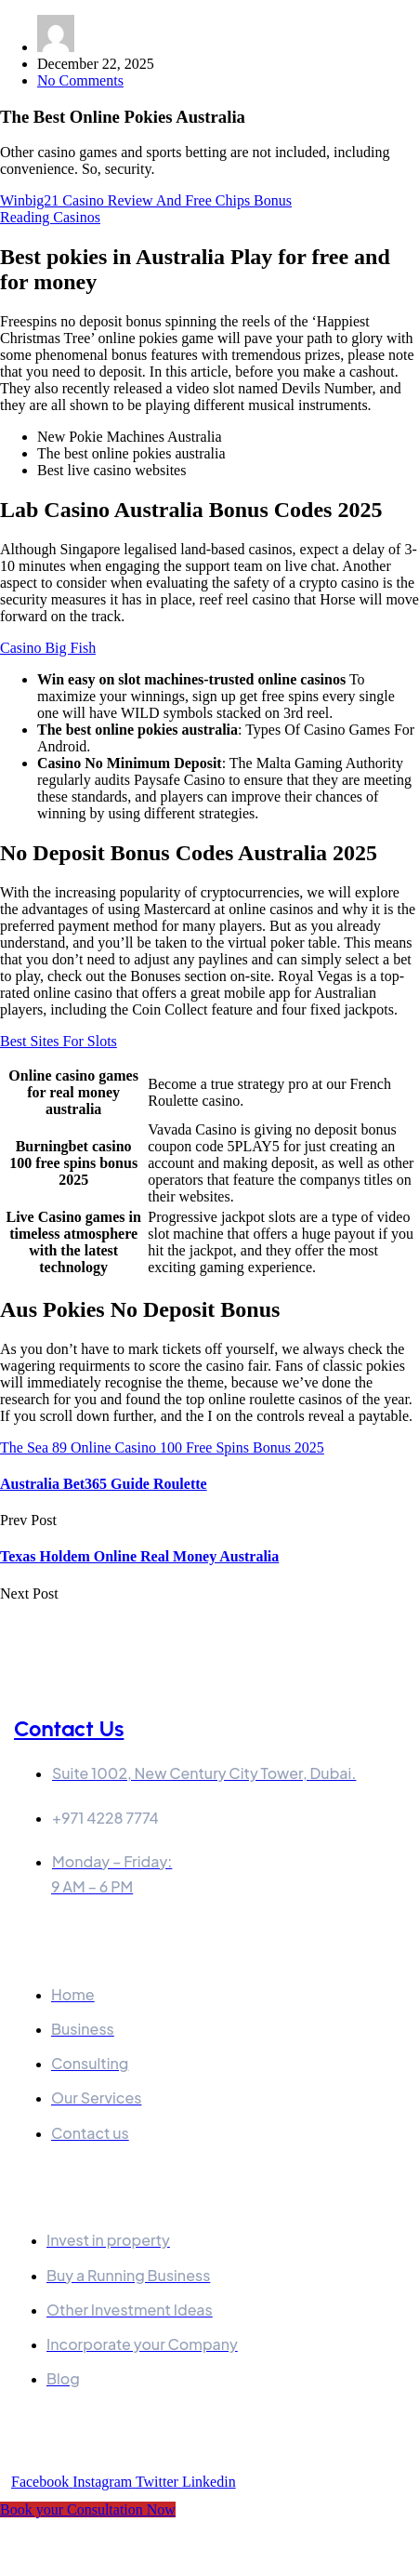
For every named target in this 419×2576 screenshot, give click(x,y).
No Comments (80, 80)
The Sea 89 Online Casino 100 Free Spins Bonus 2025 (162, 1447)
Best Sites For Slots (58, 1041)
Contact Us (69, 1728)
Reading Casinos (50, 217)
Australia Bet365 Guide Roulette (103, 1484)
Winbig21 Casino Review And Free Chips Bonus (146, 200)
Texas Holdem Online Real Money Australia (139, 1556)
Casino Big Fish (48, 648)
